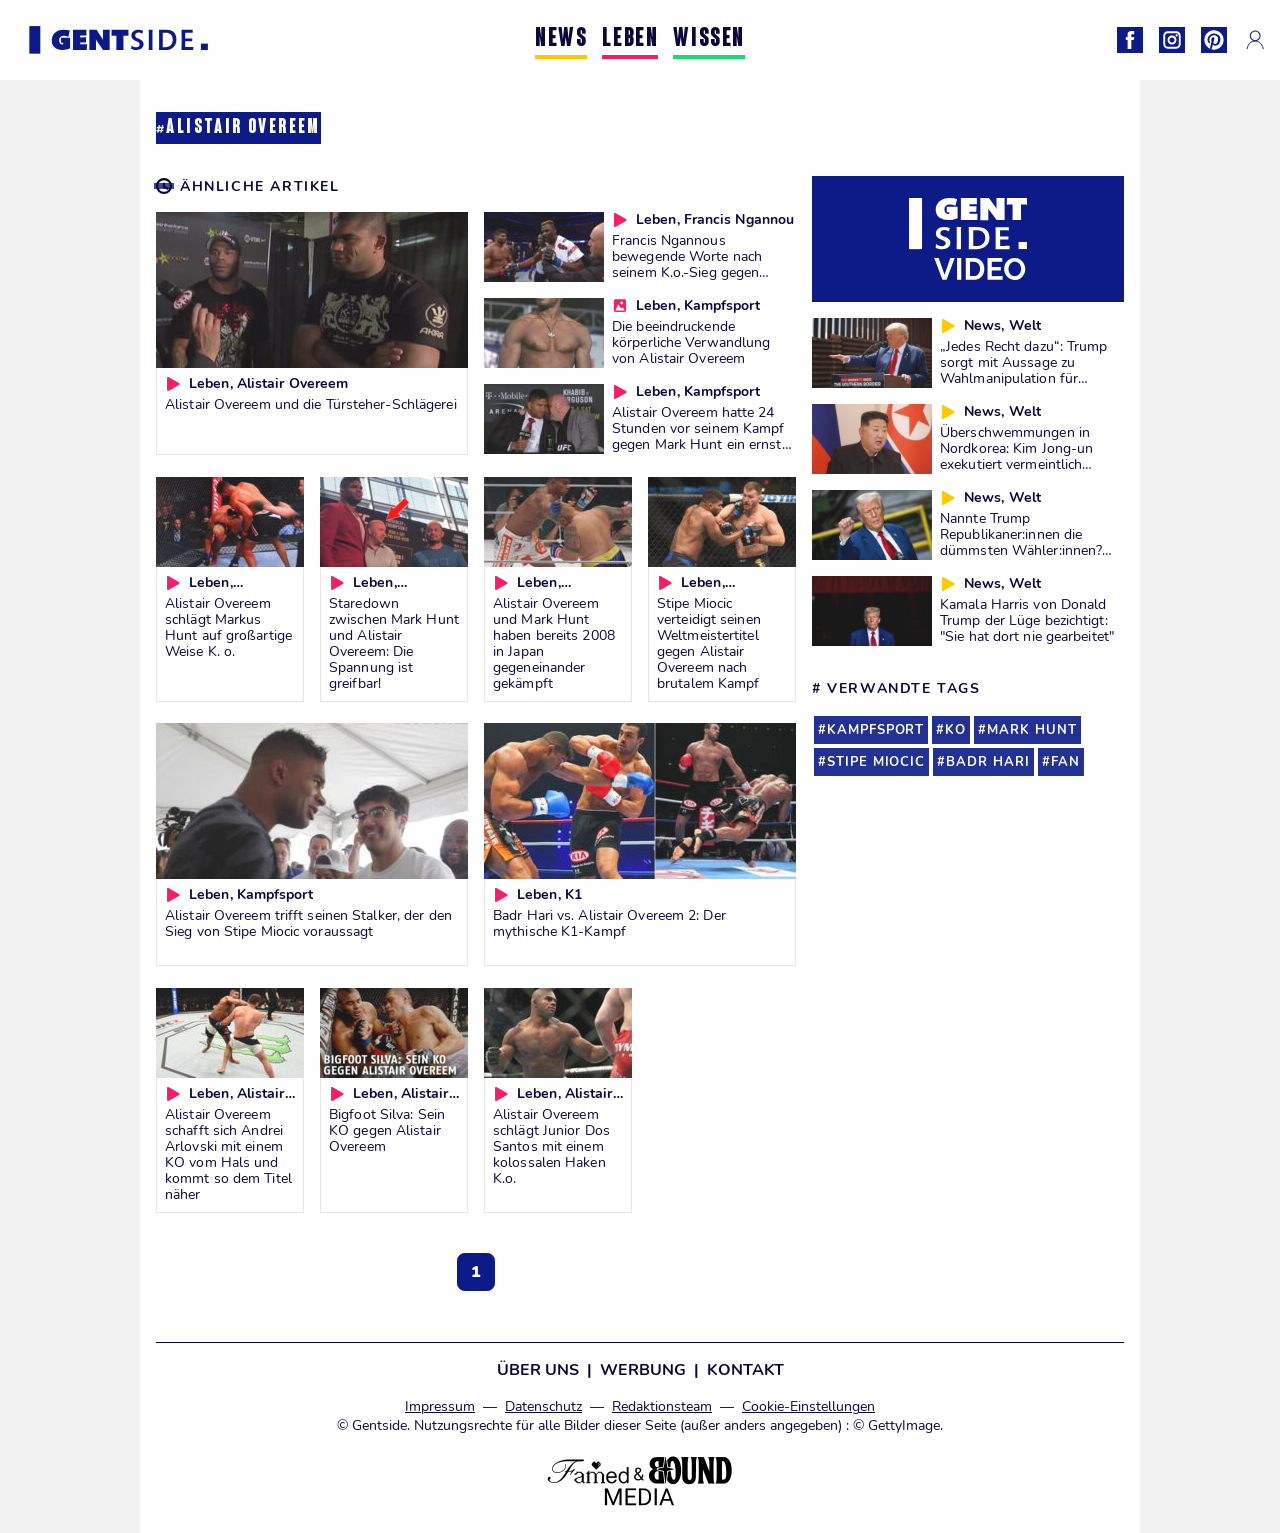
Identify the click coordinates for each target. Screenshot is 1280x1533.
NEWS (561, 39)
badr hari (988, 762)
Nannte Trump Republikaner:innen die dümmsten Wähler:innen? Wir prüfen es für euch (1021, 542)
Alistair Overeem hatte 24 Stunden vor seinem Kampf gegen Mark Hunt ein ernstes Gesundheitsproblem (704, 436)
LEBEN (630, 39)
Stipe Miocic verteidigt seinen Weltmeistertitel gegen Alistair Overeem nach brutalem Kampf (709, 643)
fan (1065, 762)
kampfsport (875, 730)
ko (955, 730)
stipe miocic (876, 762)
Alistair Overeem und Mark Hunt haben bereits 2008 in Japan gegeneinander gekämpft (554, 643)
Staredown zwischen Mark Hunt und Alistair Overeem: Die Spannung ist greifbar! (394, 643)
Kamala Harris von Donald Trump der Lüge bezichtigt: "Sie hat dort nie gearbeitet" (1027, 620)
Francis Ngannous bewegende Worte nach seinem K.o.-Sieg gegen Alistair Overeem (687, 264)
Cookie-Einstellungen (808, 1406)
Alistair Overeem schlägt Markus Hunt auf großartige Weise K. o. (228, 627)
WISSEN (709, 39)
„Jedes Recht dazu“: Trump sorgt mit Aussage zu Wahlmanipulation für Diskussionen (1024, 370)
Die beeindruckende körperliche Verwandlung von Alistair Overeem (691, 342)
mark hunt (1032, 730)
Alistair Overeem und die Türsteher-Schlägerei (311, 404)
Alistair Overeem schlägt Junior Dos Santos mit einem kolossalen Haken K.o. (551, 1146)
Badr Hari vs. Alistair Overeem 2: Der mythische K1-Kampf (609, 923)
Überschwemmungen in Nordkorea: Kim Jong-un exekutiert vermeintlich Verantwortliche (1016, 456)
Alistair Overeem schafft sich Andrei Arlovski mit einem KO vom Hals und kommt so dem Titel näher (228, 1154)
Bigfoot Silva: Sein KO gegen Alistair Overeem (387, 1130)
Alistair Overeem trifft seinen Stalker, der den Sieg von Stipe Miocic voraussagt (308, 923)
